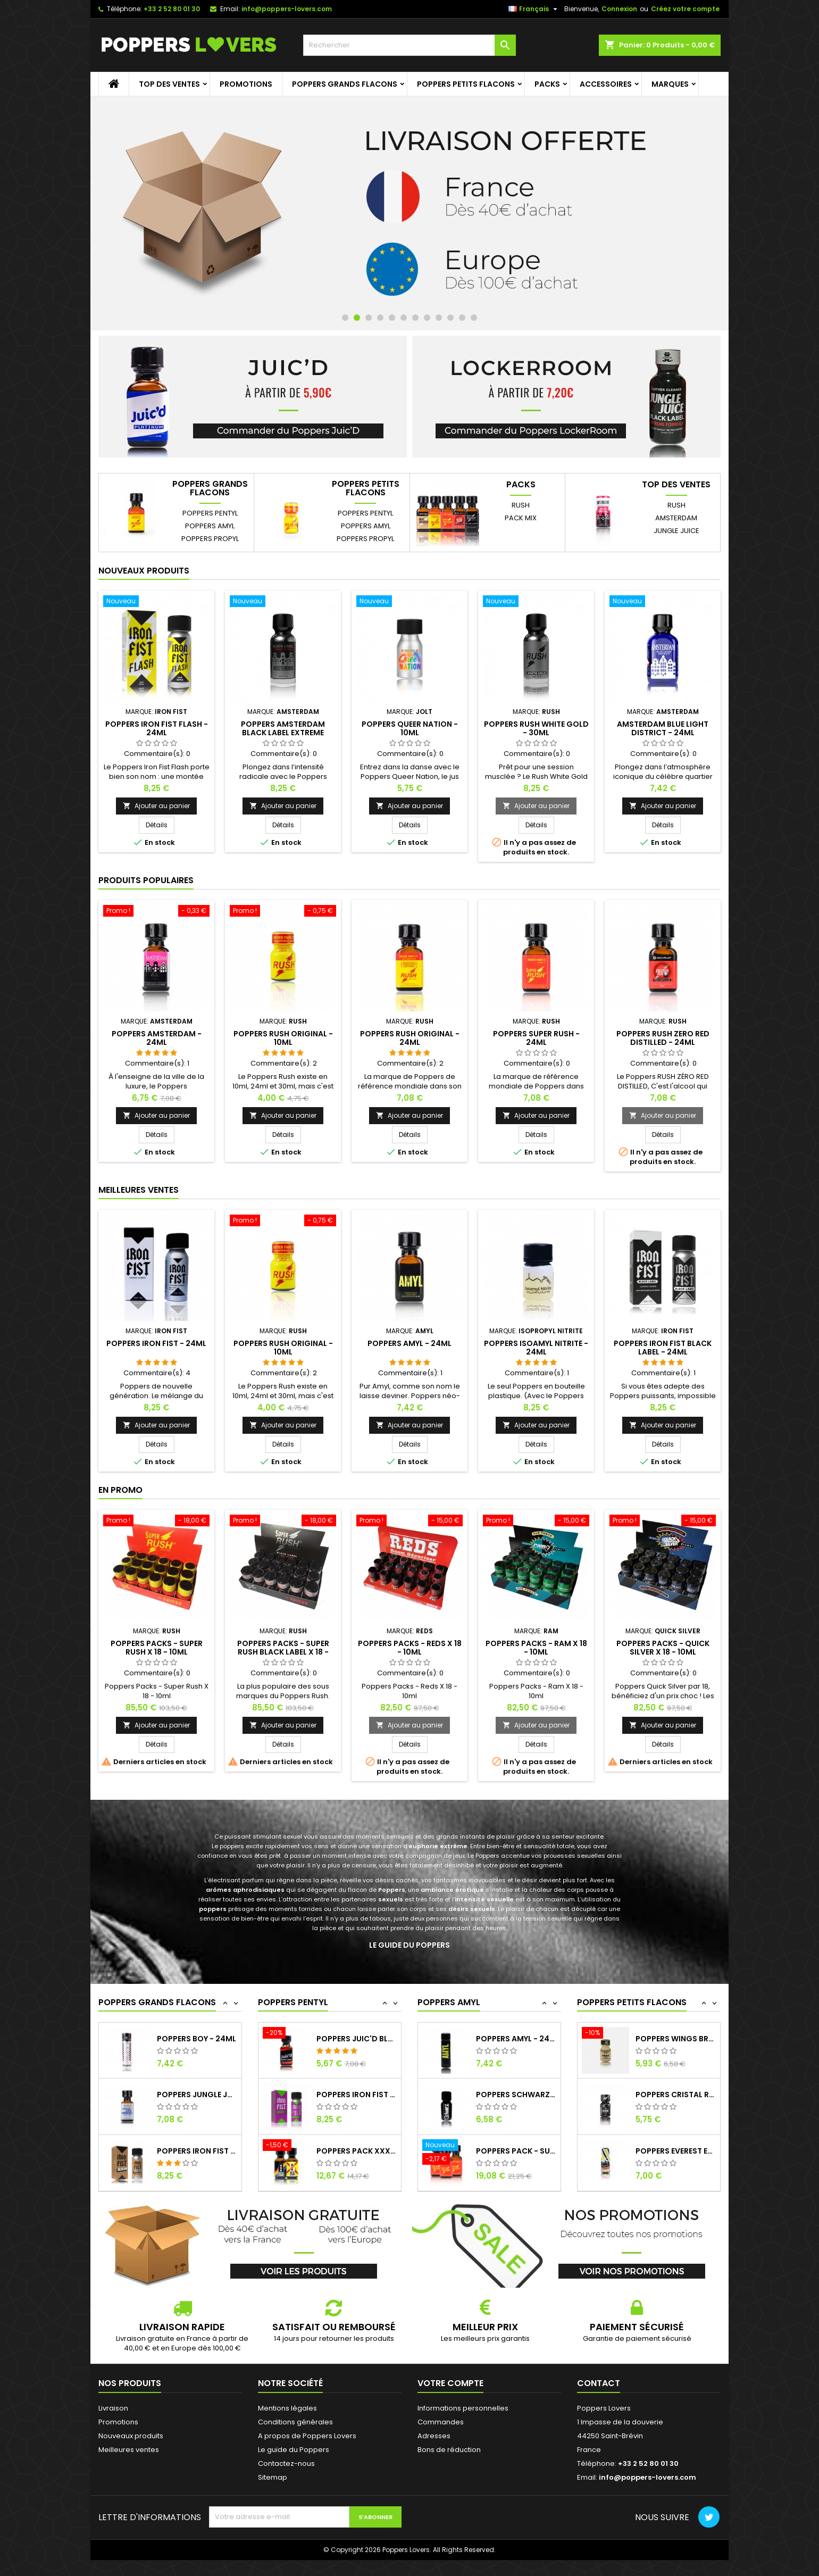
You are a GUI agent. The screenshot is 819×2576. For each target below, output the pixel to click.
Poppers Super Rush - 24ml (536, 1038)
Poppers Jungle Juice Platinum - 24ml (197, 2151)
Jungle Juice (676, 531)
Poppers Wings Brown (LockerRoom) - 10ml (676, 2094)
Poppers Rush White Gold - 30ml (536, 728)
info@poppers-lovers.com (286, 8)
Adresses (433, 2436)
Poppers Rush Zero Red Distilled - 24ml (662, 1038)
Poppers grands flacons (344, 84)
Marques (670, 84)
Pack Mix (521, 518)
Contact (598, 2383)
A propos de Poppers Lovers (307, 2436)
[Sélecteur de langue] (534, 9)
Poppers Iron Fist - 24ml (156, 1343)
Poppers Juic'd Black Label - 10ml (676, 2038)
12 (474, 317)
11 (462, 317)
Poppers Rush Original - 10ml (283, 1038)
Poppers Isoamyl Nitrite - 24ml (536, 1347)
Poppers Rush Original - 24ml (409, 1038)
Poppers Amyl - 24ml (409, 1343)
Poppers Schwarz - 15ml (516, 2151)
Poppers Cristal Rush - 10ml (676, 2151)
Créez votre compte (685, 8)
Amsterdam (676, 518)
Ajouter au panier (156, 805)
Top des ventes (169, 84)
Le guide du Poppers (409, 1945)
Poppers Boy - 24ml (196, 2094)
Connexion (619, 8)
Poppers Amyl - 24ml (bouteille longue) (516, 2094)
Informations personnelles (462, 2408)
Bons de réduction (449, 2450)
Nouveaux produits (143, 570)
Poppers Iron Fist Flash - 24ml (156, 728)
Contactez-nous (286, 2463)
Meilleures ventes (128, 2450)
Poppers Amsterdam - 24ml (157, 1038)
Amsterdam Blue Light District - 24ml (662, 728)
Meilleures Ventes (138, 1190)
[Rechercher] (409, 45)
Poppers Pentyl (210, 513)
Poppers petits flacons (466, 84)
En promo (120, 1490)
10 (450, 317)
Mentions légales (287, 2408)
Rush (521, 505)
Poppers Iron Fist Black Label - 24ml (663, 1347)
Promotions (246, 84)
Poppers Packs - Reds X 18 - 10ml (410, 1647)
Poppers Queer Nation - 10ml (410, 728)
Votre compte (450, 2383)
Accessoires (606, 84)
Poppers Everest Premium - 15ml (516, 2038)
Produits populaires (146, 880)
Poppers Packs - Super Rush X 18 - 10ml (157, 1647)
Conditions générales (295, 2422)
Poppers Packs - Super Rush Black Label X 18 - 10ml (283, 1652)
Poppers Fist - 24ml (197, 2038)
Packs (547, 84)
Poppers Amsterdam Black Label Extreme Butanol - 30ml (283, 732)
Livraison (113, 2408)
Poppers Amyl (210, 526)
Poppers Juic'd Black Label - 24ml (356, 2094)
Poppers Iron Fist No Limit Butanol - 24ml (356, 2151)
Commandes (440, 2422)
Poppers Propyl (210, 539)
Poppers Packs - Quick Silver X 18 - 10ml (662, 1647)
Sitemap (272, 2477)
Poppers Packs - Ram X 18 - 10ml (536, 1647)
